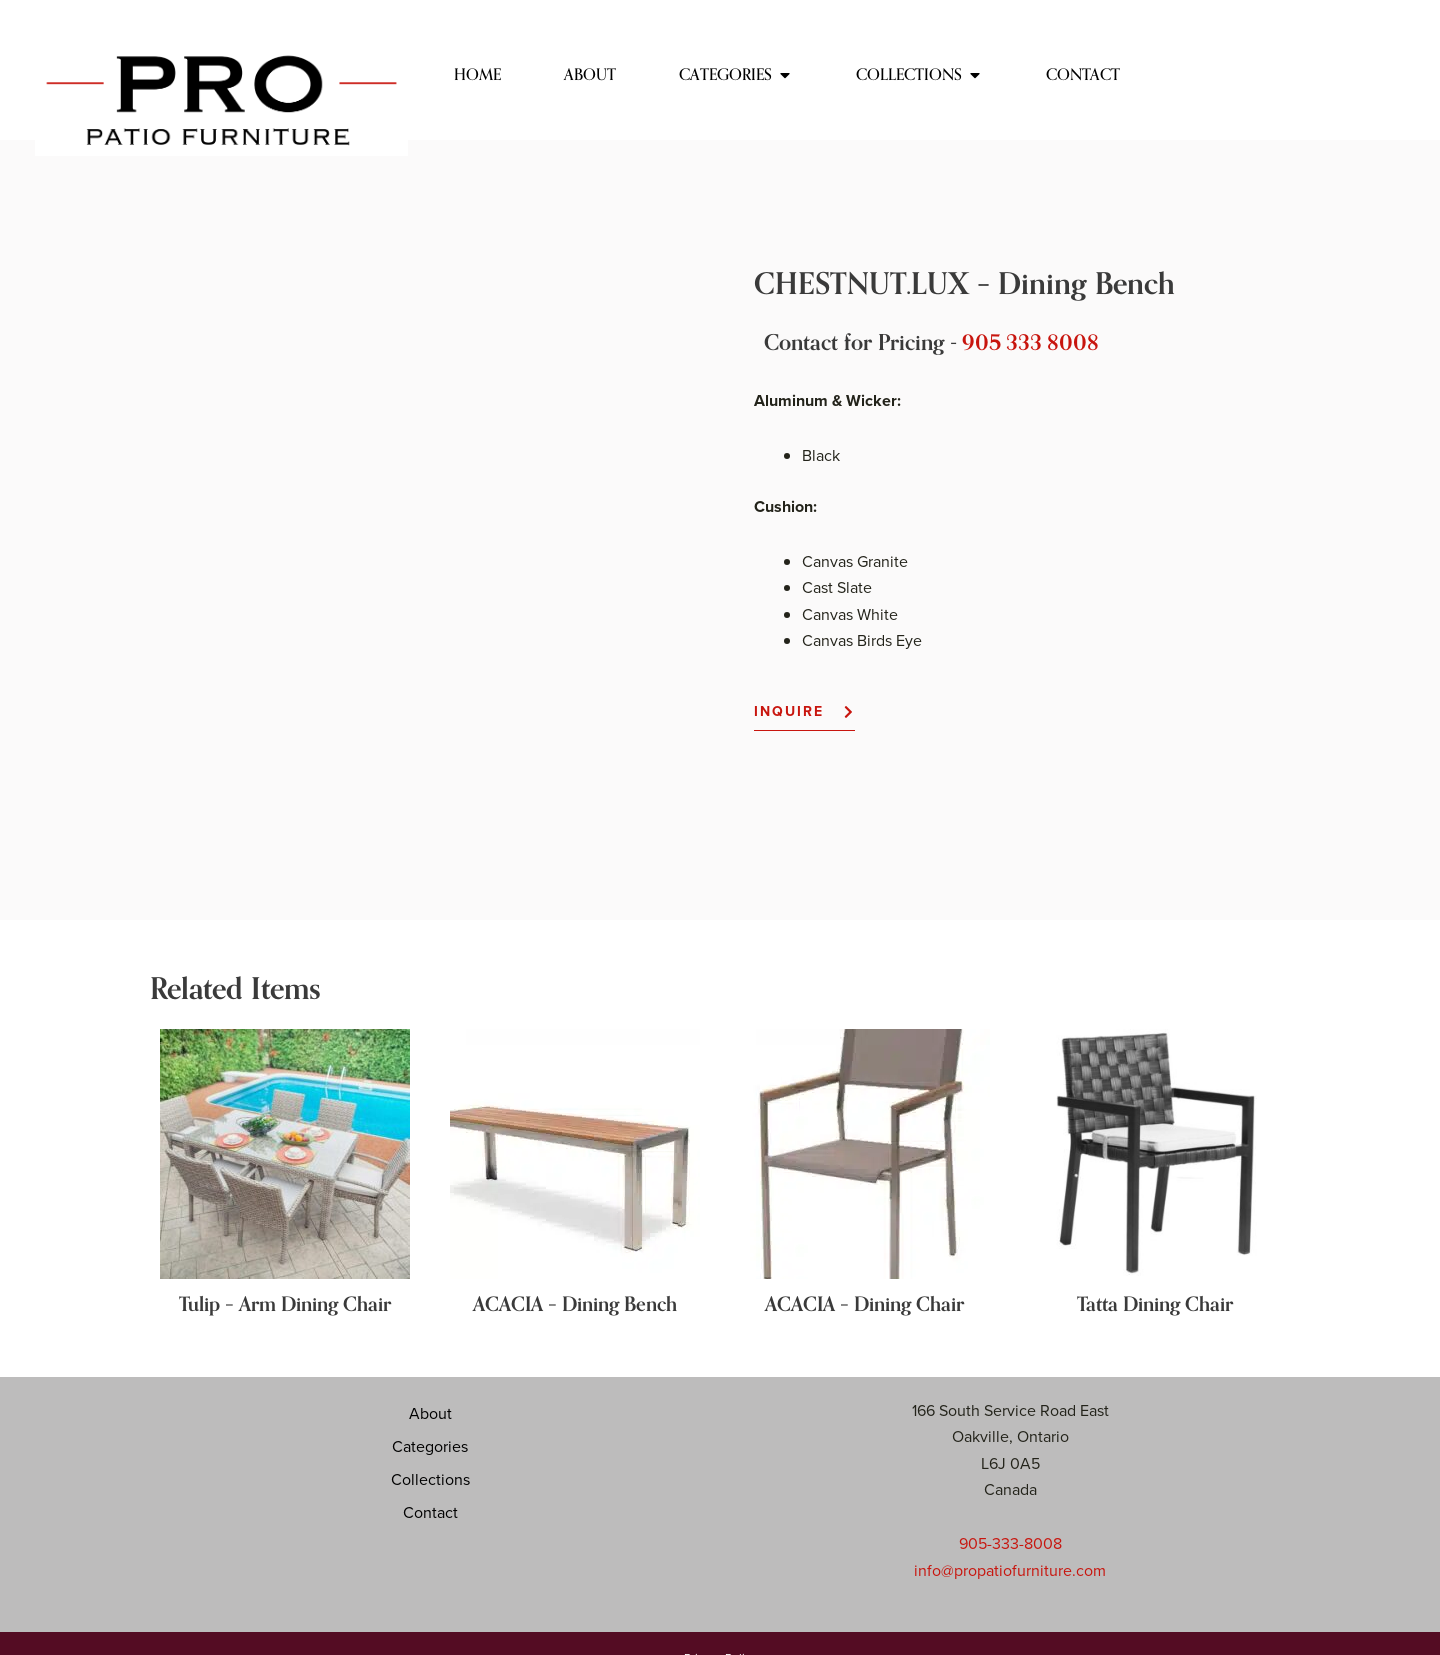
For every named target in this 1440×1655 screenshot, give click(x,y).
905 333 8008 (1032, 343)
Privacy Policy (720, 1596)
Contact (430, 1452)
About (430, 1353)
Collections (430, 1419)
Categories (430, 1386)
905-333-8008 (1010, 1483)
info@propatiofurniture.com (1010, 1510)
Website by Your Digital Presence (720, 1628)
